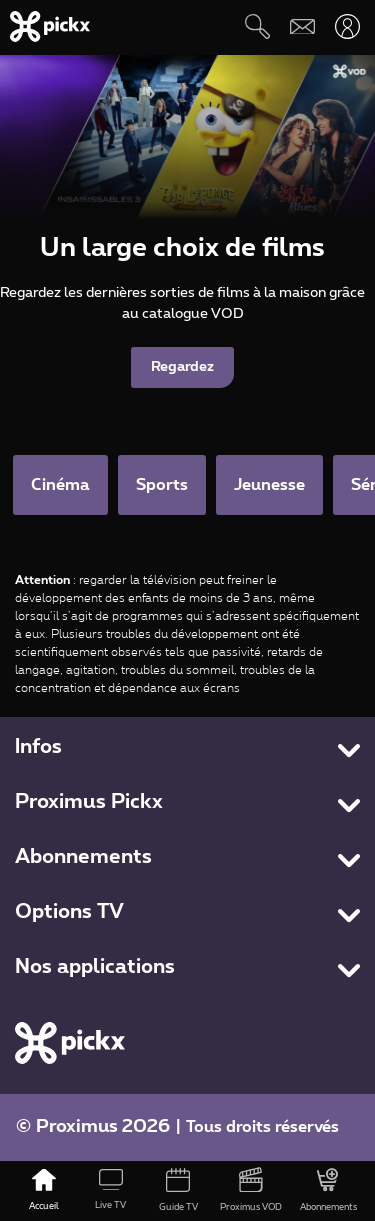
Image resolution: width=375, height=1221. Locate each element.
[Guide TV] (177, 1191)
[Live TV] (110, 1191)
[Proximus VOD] (251, 1191)
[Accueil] (43, 1191)
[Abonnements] (328, 1191)
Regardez (182, 367)
